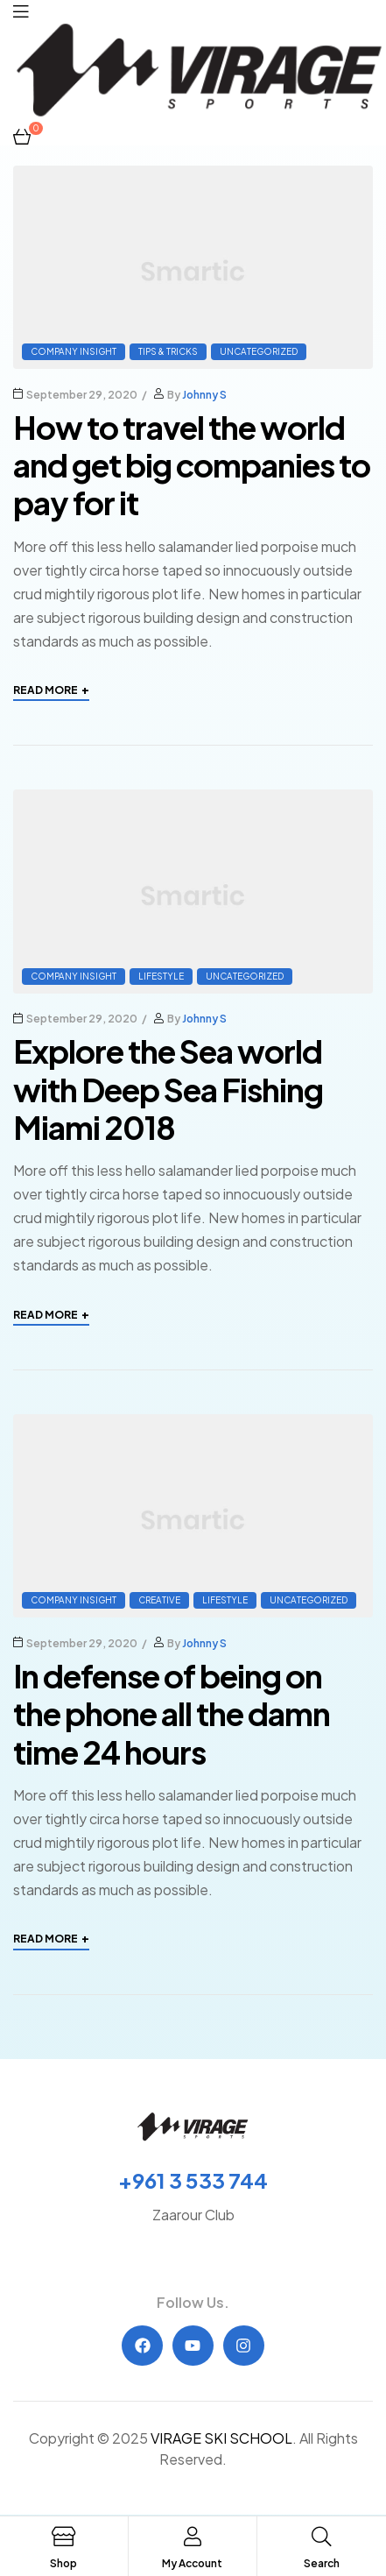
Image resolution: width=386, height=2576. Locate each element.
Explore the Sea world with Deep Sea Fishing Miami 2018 (168, 1088)
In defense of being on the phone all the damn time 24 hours (171, 1713)
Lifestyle (161, 976)
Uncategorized (259, 351)
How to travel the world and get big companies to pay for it (191, 464)
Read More (51, 689)
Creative (159, 1600)
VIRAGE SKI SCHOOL (221, 2438)
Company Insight (73, 351)
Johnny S (204, 394)
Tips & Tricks (168, 351)
